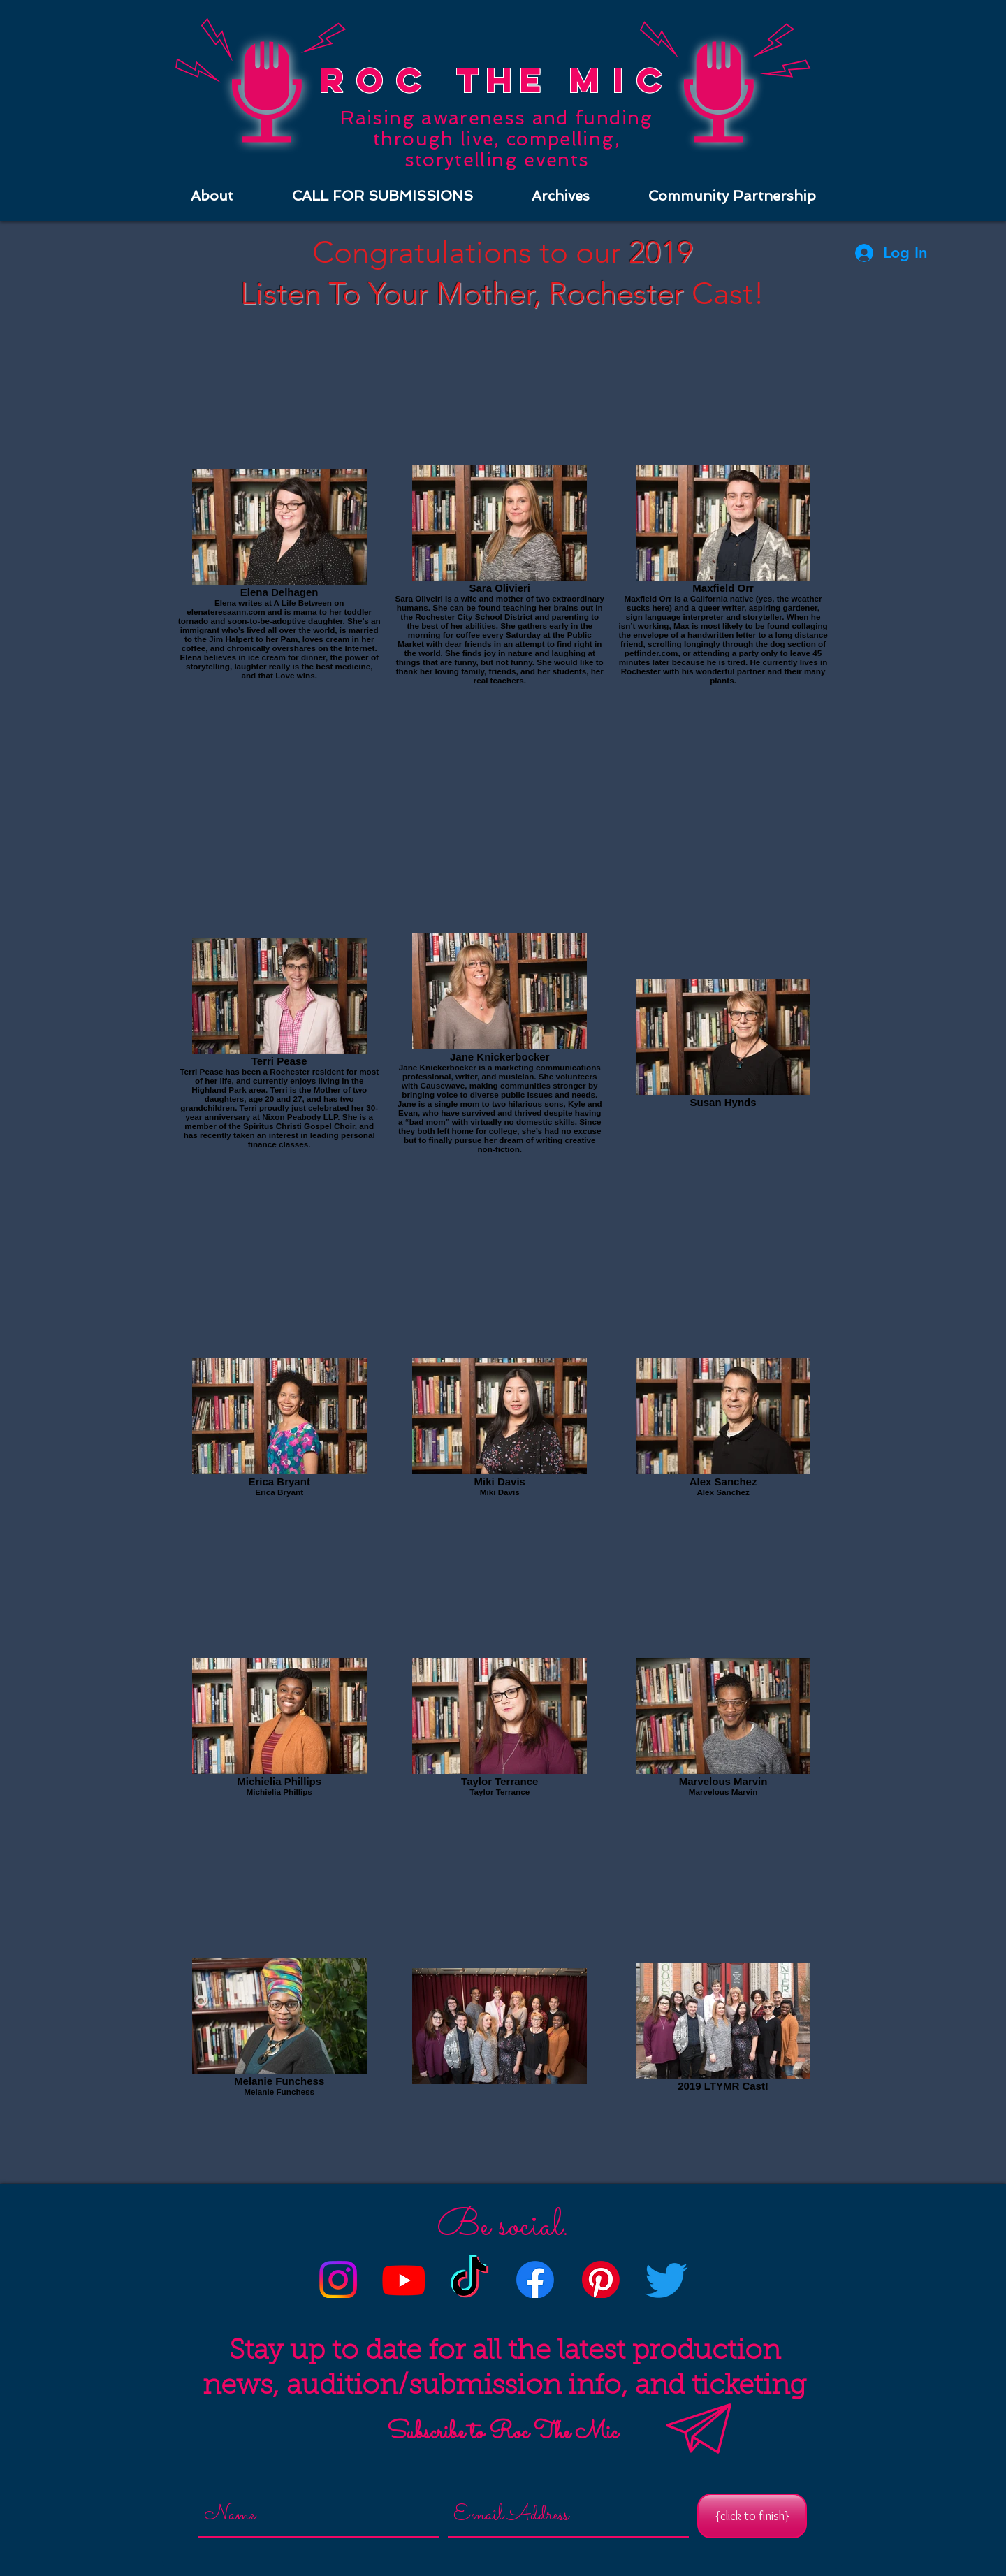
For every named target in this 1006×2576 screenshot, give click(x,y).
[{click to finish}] (752, 2516)
